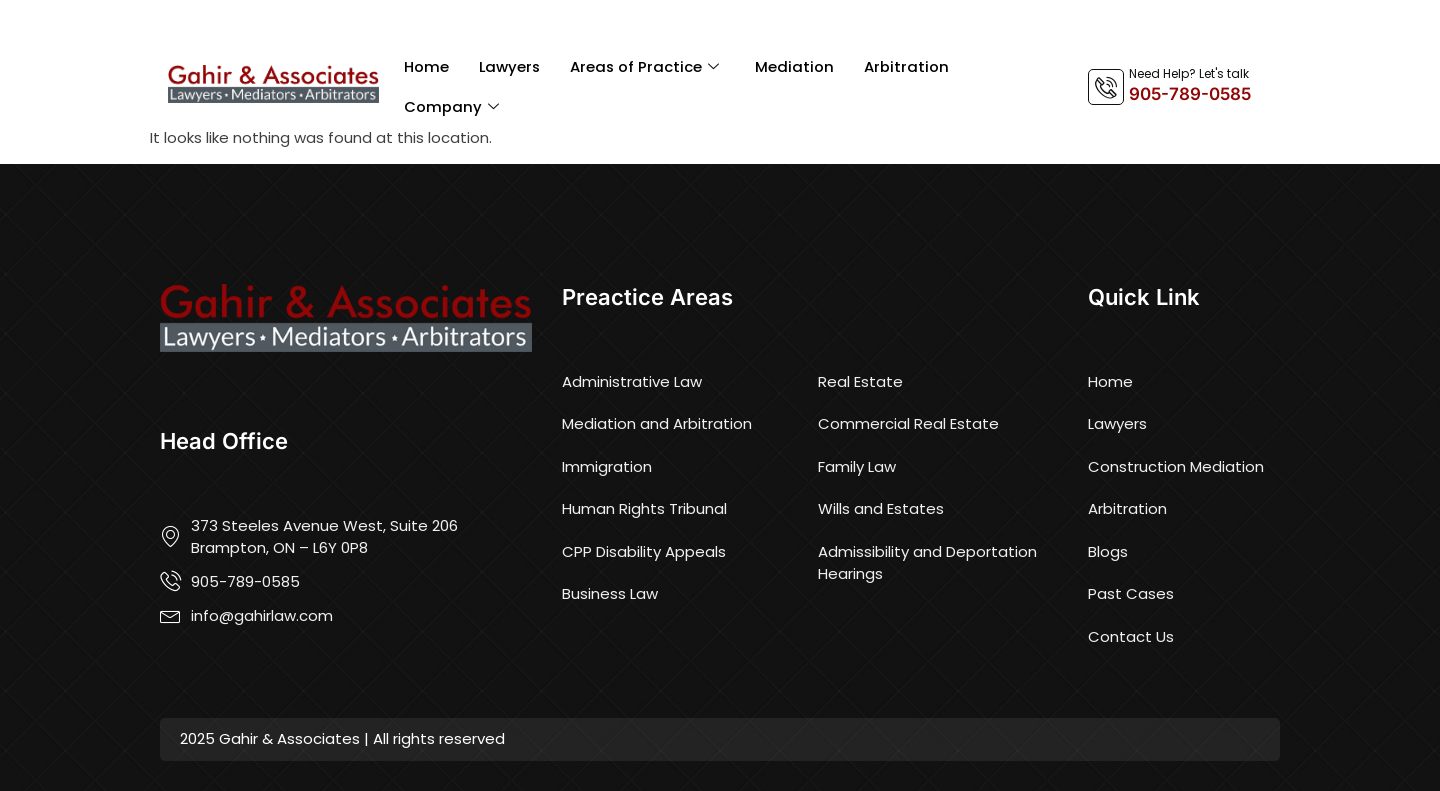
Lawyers (510, 66)
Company (451, 107)
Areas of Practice (647, 67)
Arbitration (909, 66)
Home (426, 66)
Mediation (797, 66)
